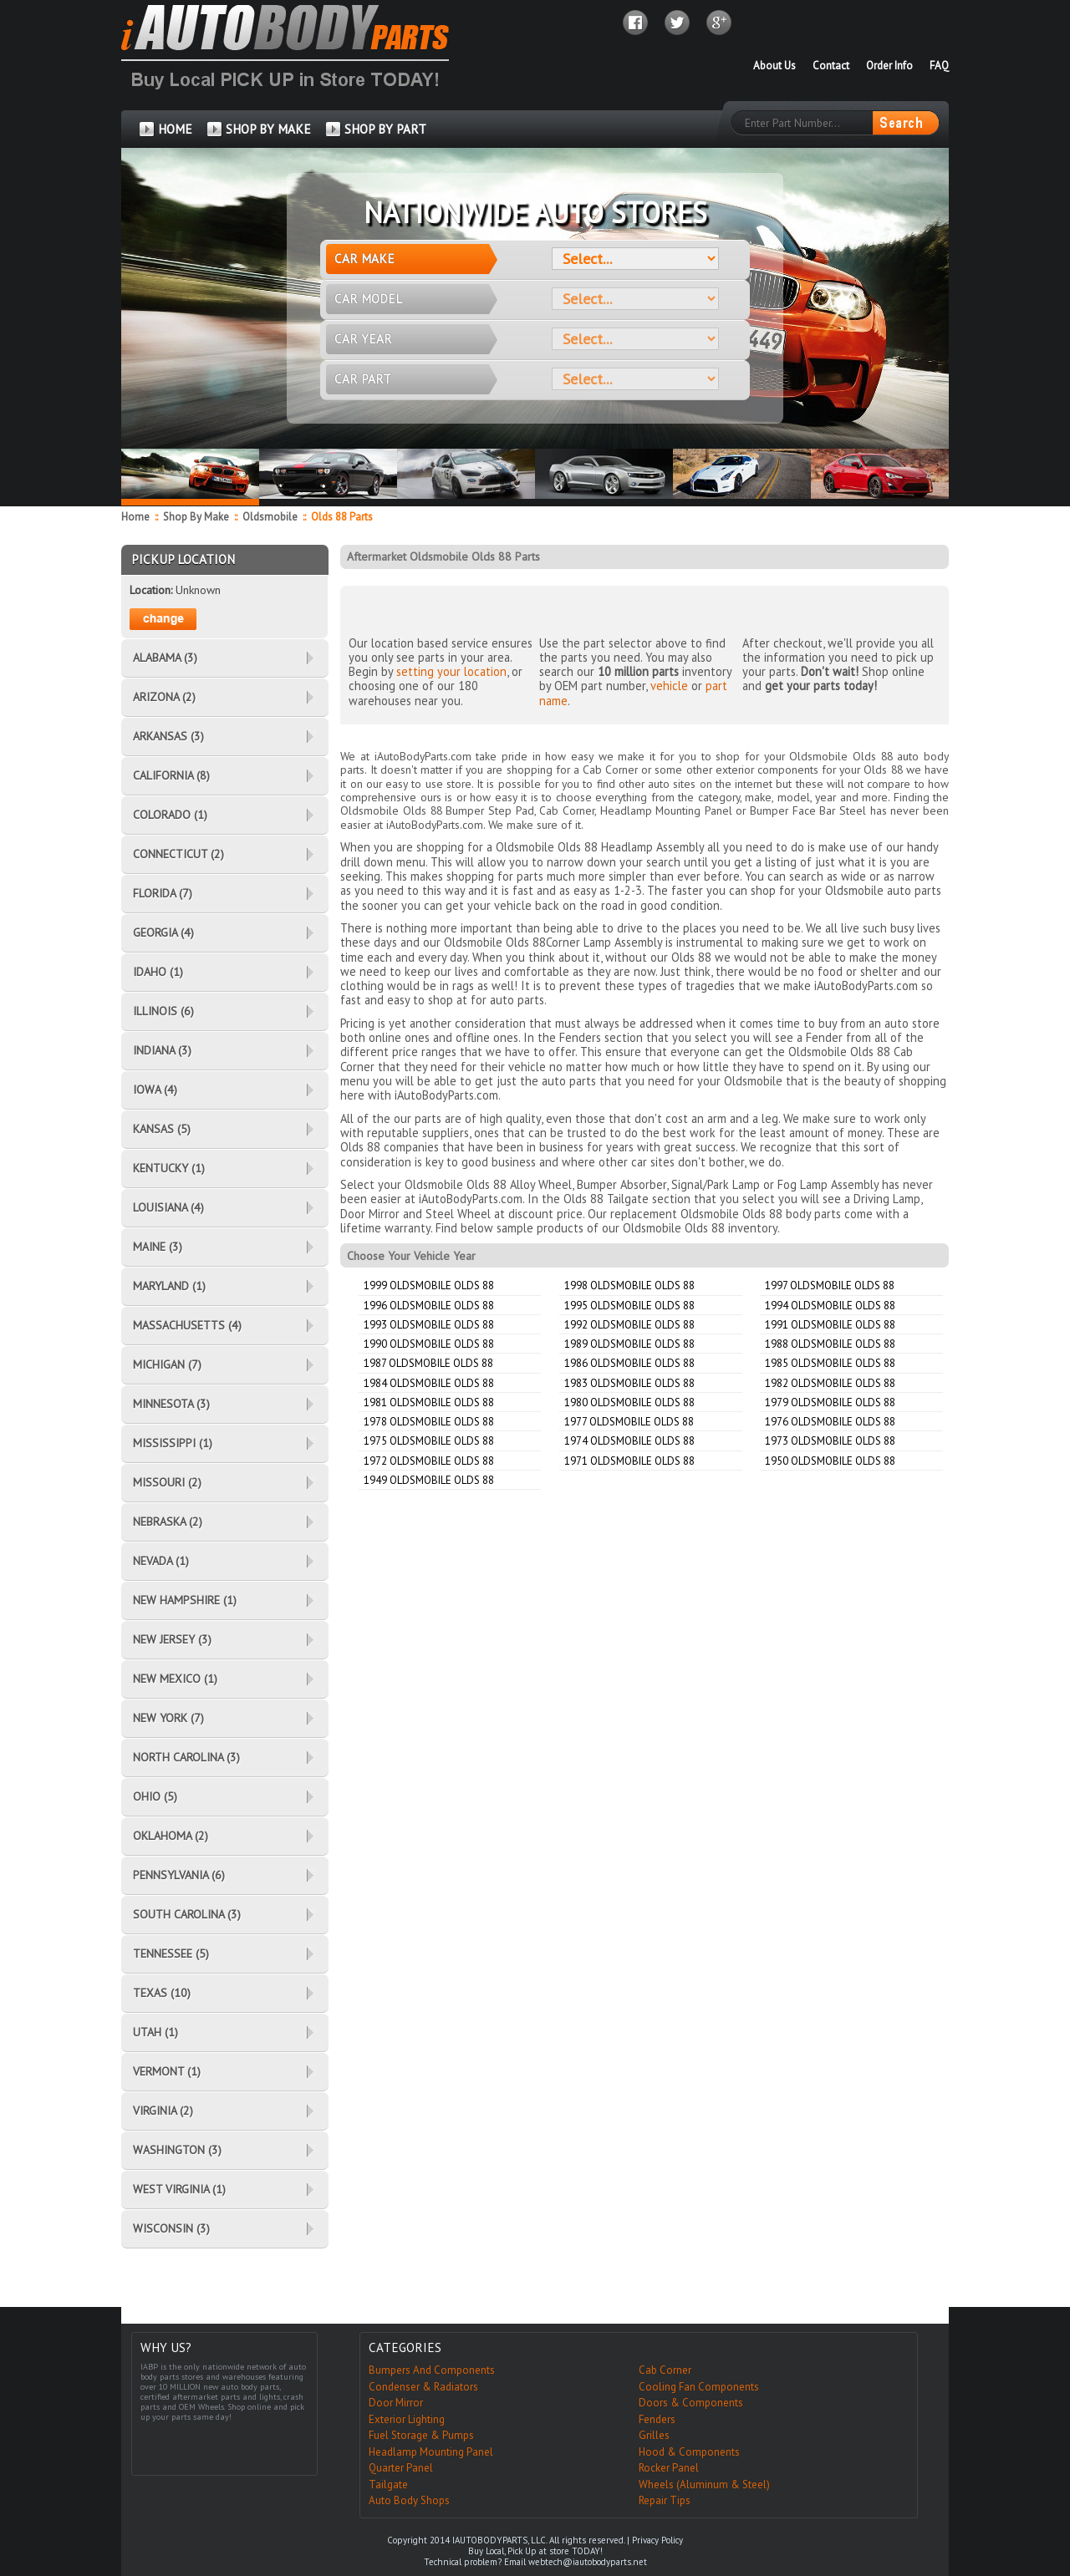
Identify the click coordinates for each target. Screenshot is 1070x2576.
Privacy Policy (657, 2540)
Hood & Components (689, 2452)
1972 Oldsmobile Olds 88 (429, 1461)
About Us (774, 65)
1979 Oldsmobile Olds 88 (830, 1402)
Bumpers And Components (432, 2370)
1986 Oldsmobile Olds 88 (629, 1363)
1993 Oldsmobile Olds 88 (429, 1325)
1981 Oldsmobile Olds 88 (429, 1402)
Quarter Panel (401, 2468)
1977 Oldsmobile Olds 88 (629, 1422)
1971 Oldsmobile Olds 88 (629, 1461)
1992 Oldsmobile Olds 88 (629, 1325)
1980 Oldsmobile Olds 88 (629, 1402)
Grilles (654, 2435)
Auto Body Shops (409, 2500)
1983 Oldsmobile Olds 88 (629, 1383)
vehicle (669, 686)
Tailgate (388, 2484)
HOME (175, 129)
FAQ (939, 65)
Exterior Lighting (407, 2419)
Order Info (889, 65)
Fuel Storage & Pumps (421, 2435)
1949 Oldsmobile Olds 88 (429, 1480)
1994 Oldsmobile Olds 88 (830, 1305)
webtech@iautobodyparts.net (587, 2562)
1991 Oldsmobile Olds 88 (830, 1325)
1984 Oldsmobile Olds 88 (429, 1383)
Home (135, 517)
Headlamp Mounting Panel (431, 2452)
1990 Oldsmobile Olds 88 (429, 1344)
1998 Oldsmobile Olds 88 (629, 1285)
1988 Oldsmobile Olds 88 (830, 1344)
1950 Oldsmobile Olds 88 (830, 1461)
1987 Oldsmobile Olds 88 (428, 1363)
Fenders (657, 2419)
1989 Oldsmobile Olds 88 (629, 1344)
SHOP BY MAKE (268, 129)
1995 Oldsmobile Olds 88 (629, 1305)
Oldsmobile (271, 517)
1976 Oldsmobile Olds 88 (830, 1422)
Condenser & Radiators (423, 2387)
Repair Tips (664, 2500)
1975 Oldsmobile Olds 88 (429, 1441)
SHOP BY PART (385, 129)
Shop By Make (196, 517)
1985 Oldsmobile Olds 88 (830, 1363)
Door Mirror (396, 2403)
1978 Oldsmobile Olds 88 (429, 1422)
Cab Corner (665, 2370)
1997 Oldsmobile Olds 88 (829, 1285)
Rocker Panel (669, 2468)
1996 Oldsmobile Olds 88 (429, 1305)
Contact (831, 65)
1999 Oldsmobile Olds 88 (429, 1285)
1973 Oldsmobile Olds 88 (830, 1441)
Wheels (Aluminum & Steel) (704, 2484)
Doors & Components (691, 2403)
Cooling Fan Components (699, 2387)
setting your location (451, 671)
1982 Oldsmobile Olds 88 (830, 1383)
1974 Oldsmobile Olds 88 (629, 1441)
